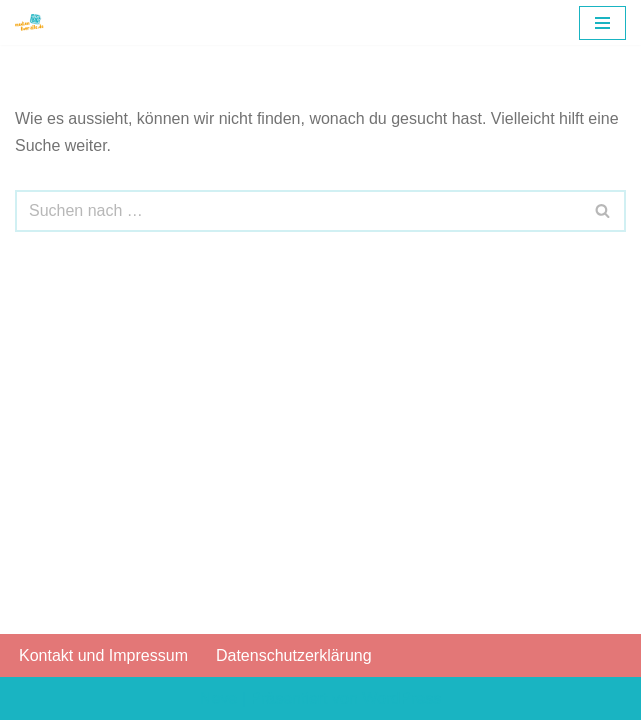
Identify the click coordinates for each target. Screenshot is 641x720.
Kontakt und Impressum (103, 655)
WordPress (401, 698)
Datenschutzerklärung (294, 655)
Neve (218, 698)
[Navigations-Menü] (602, 23)
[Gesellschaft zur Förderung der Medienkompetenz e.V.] (31, 22)
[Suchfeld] (298, 211)
